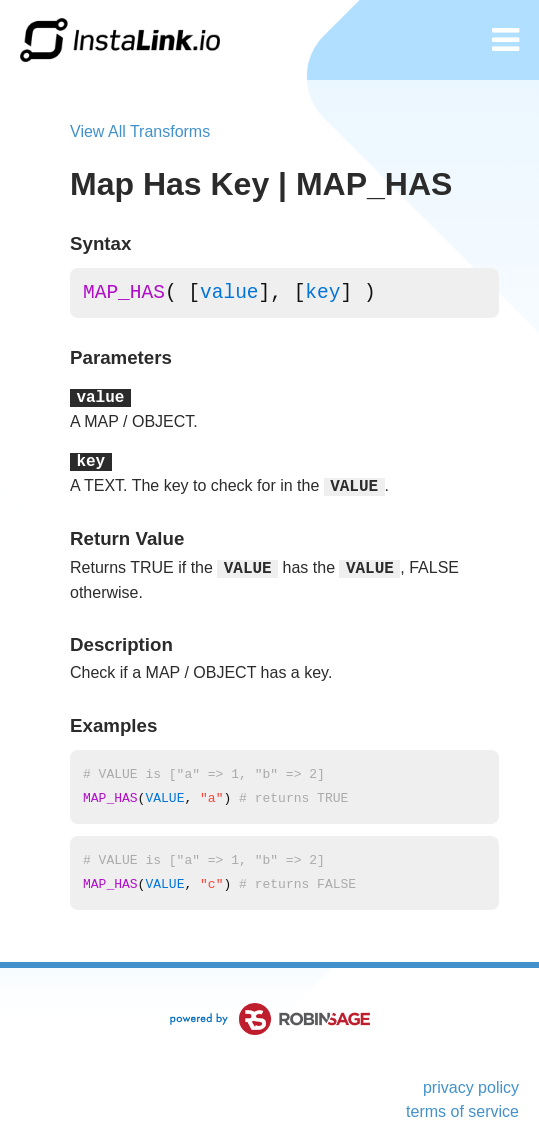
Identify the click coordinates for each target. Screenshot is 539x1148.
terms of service (462, 1111)
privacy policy (471, 1087)
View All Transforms (140, 131)
